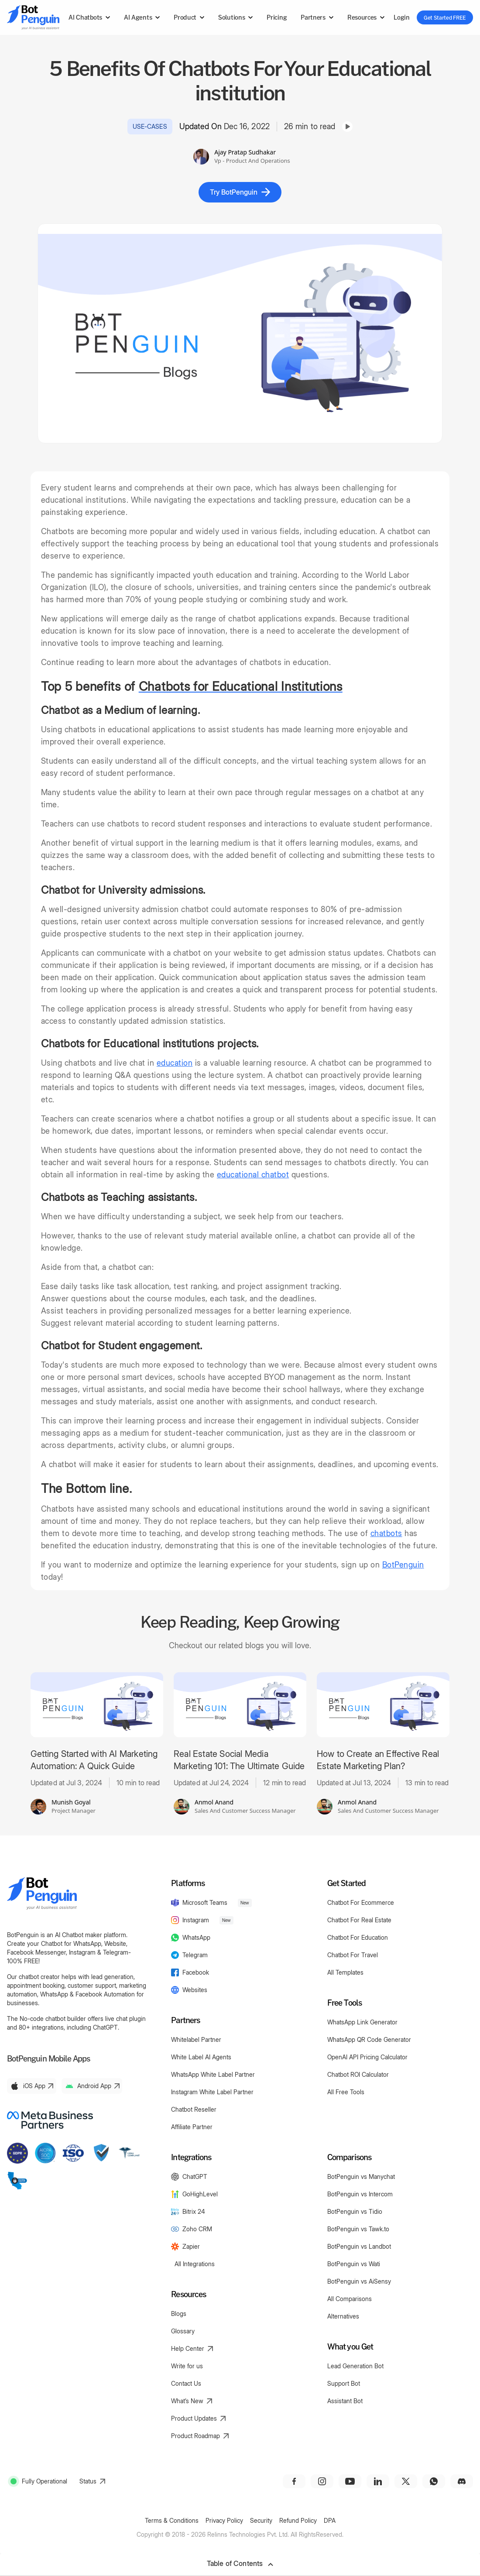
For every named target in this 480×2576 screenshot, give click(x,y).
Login (401, 17)
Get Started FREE (445, 17)
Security (261, 2520)
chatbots (386, 1533)
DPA (330, 2520)
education (174, 1062)
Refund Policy (298, 2520)
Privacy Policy (224, 2520)
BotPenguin (403, 1564)
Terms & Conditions (172, 2520)
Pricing (277, 17)
